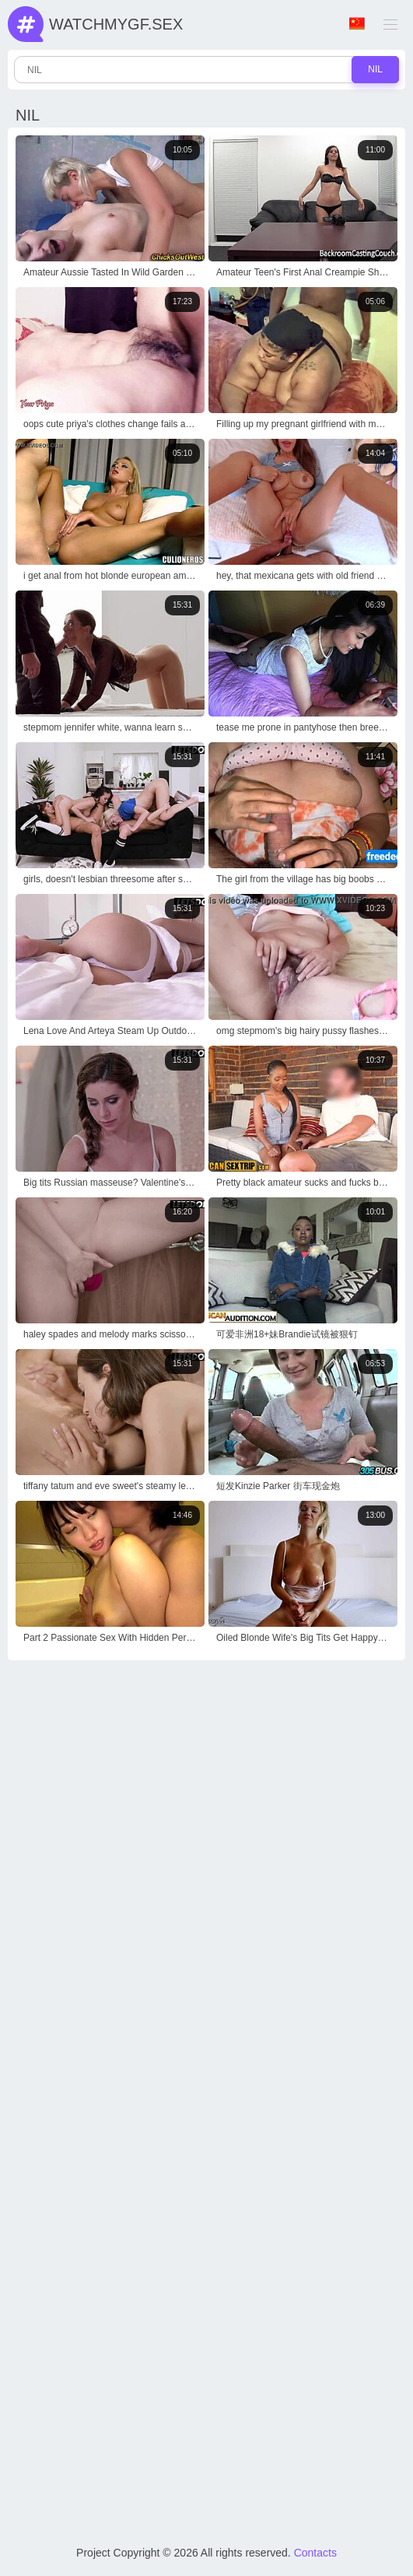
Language (357, 23)
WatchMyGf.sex (116, 24)
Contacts (315, 2552)
